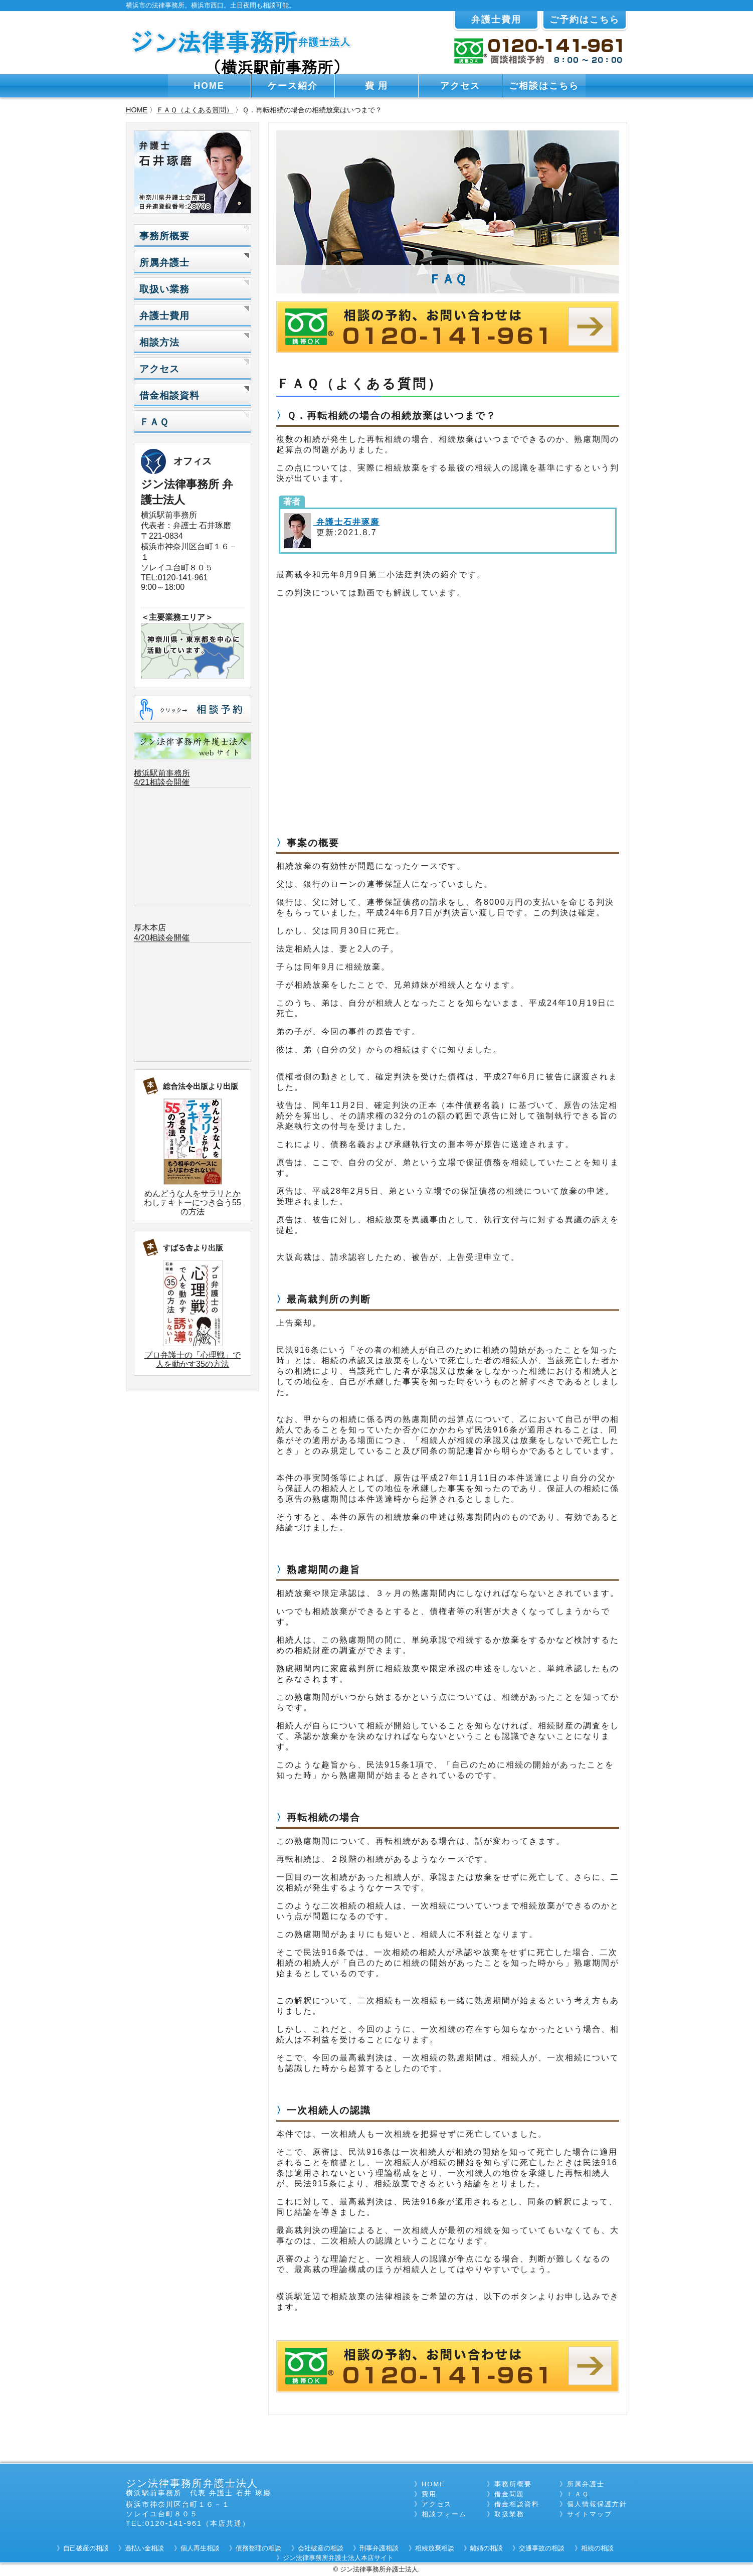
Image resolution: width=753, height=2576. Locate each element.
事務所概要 (164, 236)
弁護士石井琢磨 (346, 522)
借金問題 (509, 2494)
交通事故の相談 (541, 2548)
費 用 (377, 86)
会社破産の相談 (320, 2548)
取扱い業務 (164, 289)
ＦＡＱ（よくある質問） (194, 110)
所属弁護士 (164, 262)
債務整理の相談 (258, 2548)
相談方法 (159, 342)
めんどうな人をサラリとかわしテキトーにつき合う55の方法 (192, 1202)
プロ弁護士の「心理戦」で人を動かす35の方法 (192, 1359)
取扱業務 (509, 2514)
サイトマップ (589, 2514)
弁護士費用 (496, 20)
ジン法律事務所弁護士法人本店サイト (338, 2557)
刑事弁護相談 (379, 2548)
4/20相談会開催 (162, 937)
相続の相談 (597, 2548)
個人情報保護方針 (597, 2504)
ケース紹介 (293, 86)
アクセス (460, 86)
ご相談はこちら (544, 86)
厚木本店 (150, 927)
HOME (209, 86)
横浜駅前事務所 (162, 773)
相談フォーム (444, 2514)
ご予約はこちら (584, 20)
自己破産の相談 (86, 2548)
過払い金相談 (144, 2548)
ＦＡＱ (153, 422)
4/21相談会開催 (162, 782)
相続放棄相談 (434, 2548)
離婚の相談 (486, 2548)
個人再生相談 (200, 2548)
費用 (429, 2494)
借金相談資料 (169, 395)
